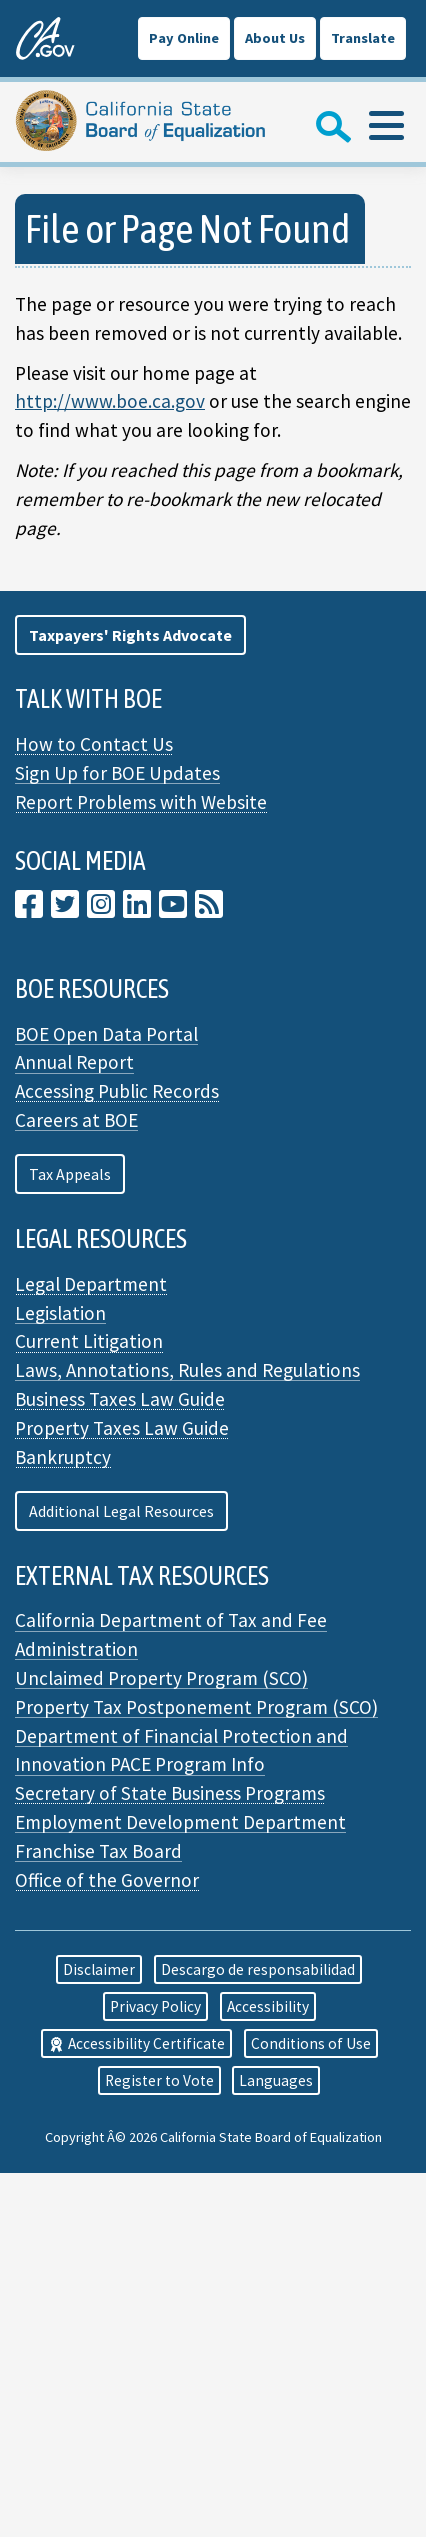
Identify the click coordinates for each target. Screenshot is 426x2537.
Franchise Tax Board (98, 1851)
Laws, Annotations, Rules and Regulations (187, 1370)
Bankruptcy (63, 1457)
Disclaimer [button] (99, 1969)
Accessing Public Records (117, 1091)
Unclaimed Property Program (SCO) (161, 1678)
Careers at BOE (76, 1120)
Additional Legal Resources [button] (121, 1511)
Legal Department (91, 1284)
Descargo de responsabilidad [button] (258, 1969)
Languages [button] (276, 2080)
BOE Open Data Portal (106, 1034)
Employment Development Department (180, 1822)
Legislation (60, 1313)
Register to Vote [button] (159, 2080)
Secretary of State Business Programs (170, 1793)
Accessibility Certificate (136, 2043)
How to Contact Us (94, 744)
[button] (130, 635)
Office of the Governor (107, 1880)
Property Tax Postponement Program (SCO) (196, 1707)
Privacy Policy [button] (155, 2006)
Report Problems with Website (141, 802)
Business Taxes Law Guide (120, 1399)
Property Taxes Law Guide (122, 1428)
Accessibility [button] (268, 2006)
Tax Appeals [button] (70, 1174)
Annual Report (74, 1062)
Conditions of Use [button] (311, 2043)
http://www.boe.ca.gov (110, 401)
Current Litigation (89, 1341)
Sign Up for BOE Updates (117, 773)
